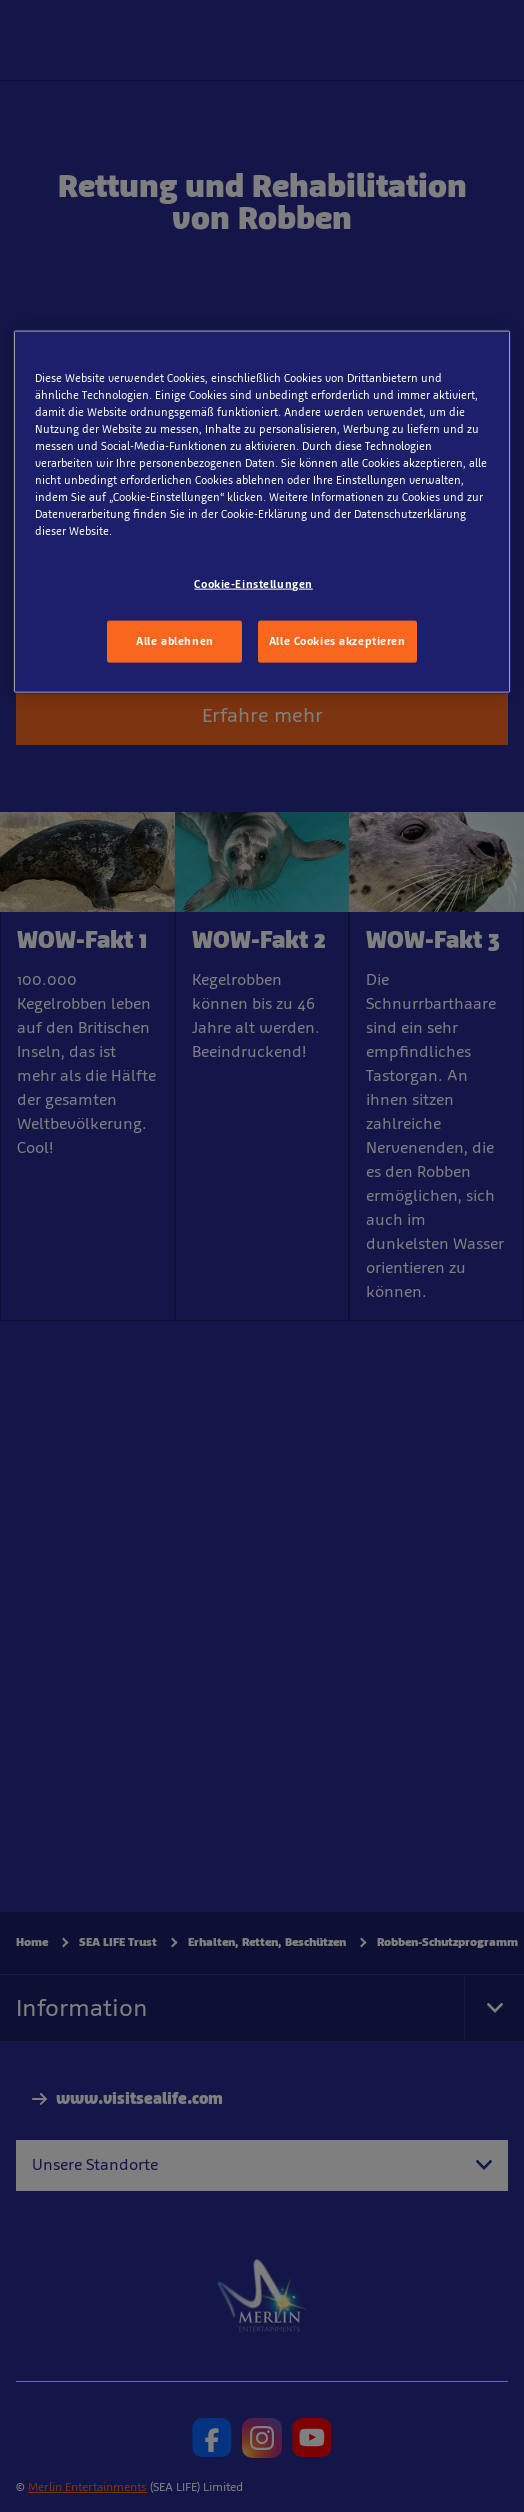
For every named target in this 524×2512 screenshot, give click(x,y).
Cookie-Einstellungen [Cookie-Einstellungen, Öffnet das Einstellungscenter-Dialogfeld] (253, 584)
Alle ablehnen (174, 641)
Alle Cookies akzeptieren (337, 641)
